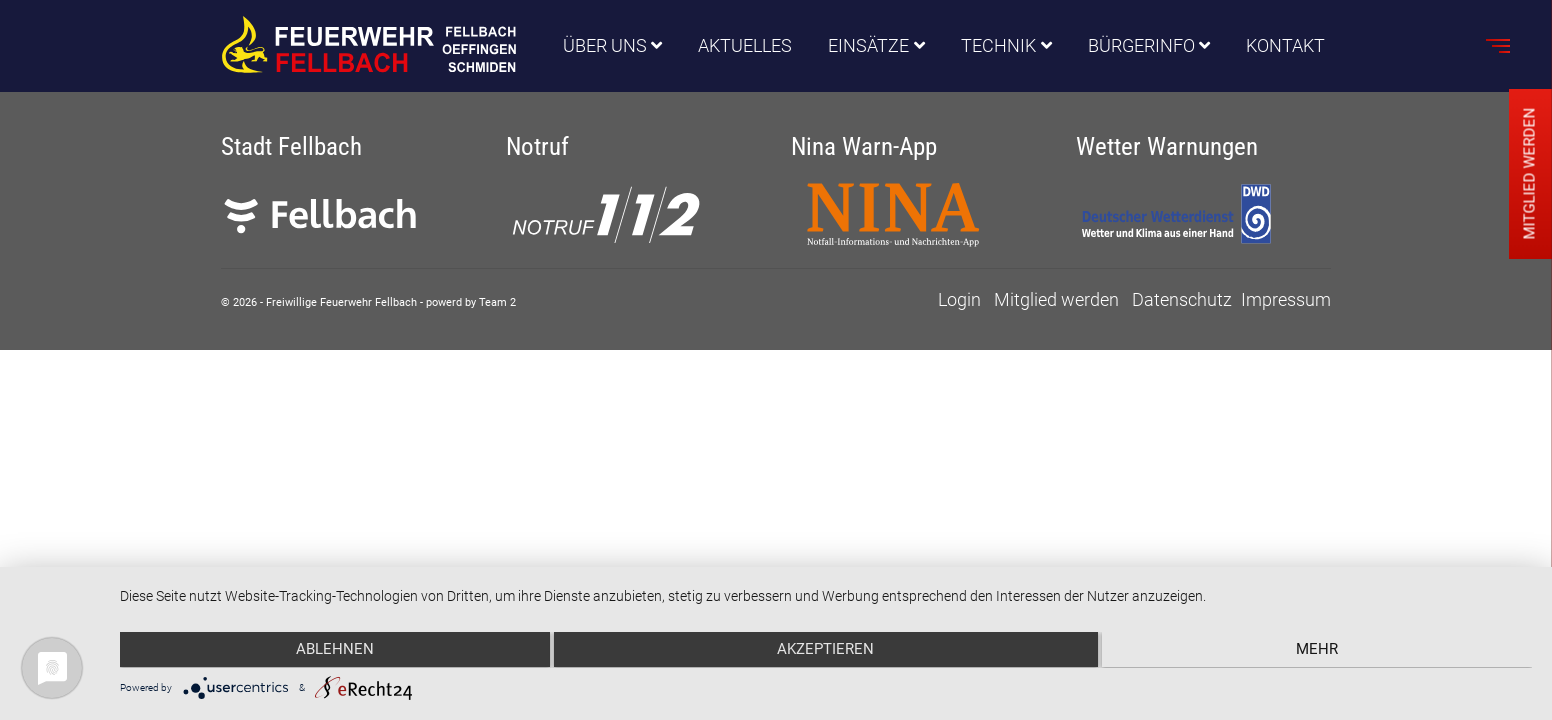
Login (959, 299)
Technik (998, 46)
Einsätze (868, 46)
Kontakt (1285, 46)
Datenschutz (1182, 299)
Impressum (1286, 299)
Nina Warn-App (864, 146)
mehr (1322, 651)
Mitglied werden (1056, 299)
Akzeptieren (826, 651)
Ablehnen (330, 651)
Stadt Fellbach (291, 146)
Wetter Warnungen (1167, 146)
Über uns (605, 46)
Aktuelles (745, 46)
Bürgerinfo (1141, 46)
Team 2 (497, 302)
